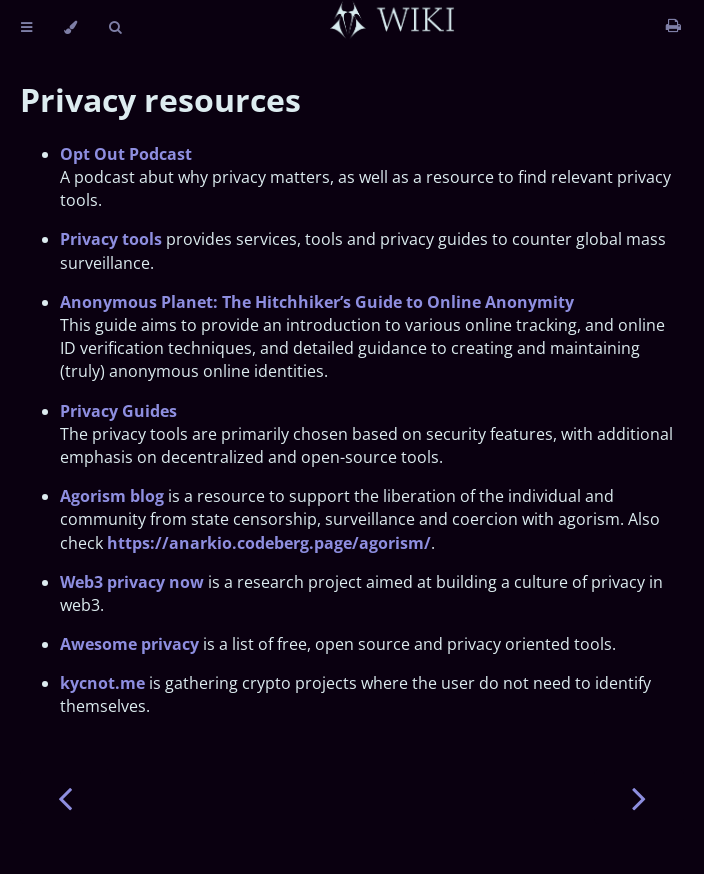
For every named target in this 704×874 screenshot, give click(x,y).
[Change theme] (70, 28)
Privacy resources (160, 99)
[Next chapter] (639, 796)
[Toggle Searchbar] (115, 28)
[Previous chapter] (65, 796)
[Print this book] (673, 25)
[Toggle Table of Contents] (26, 28)
